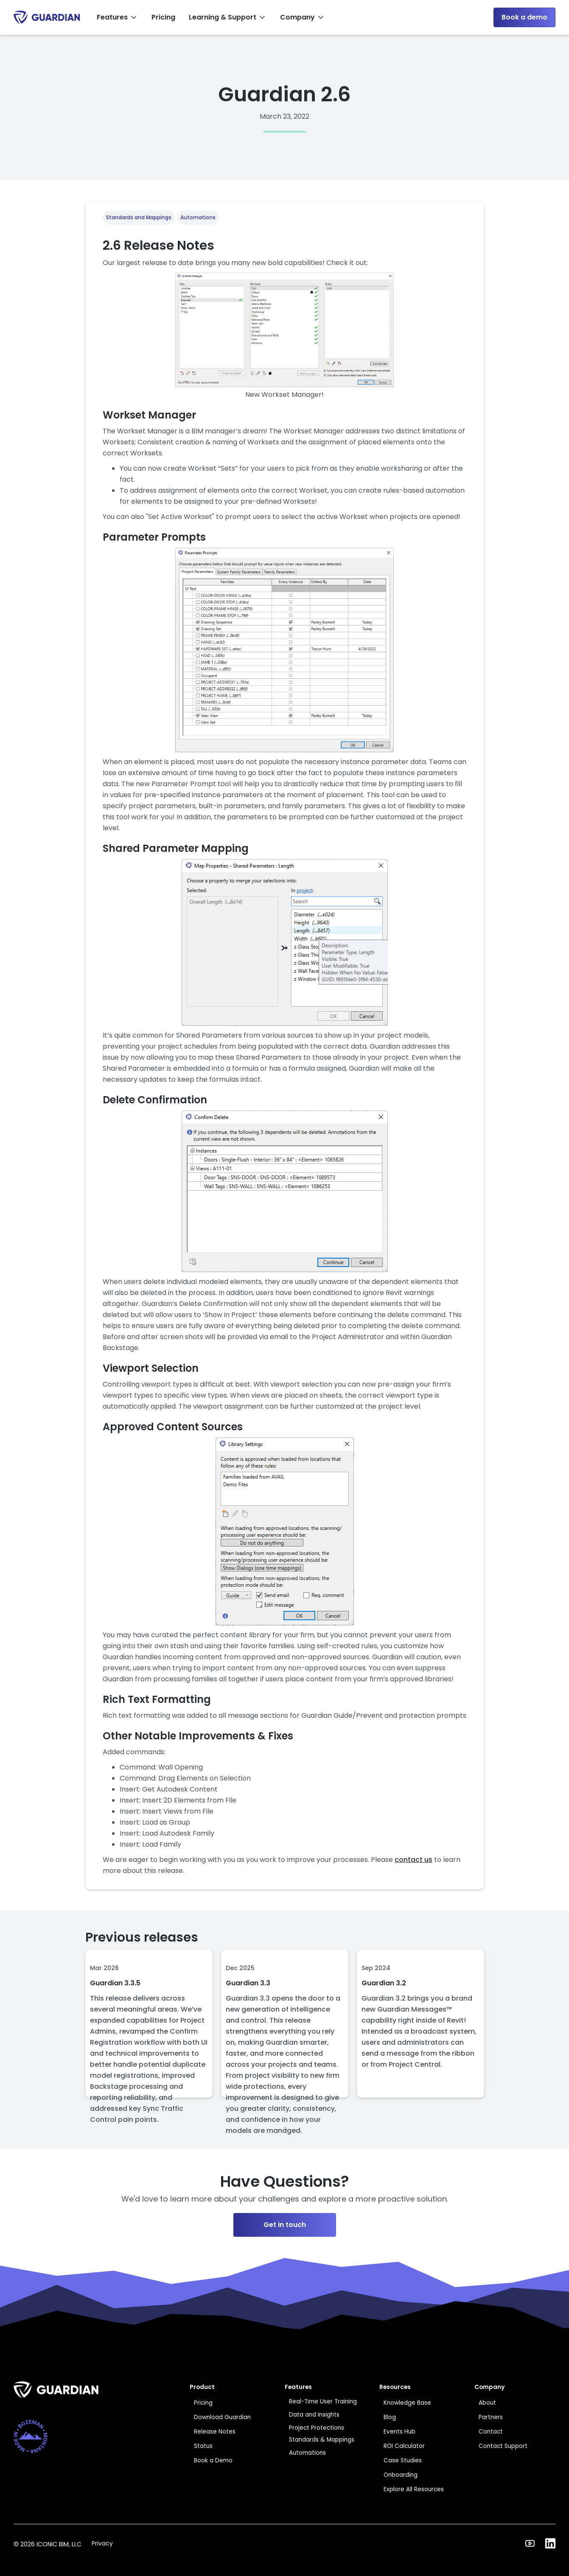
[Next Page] (285, 2128)
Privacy (102, 2543)
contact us (413, 1859)
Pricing (163, 17)
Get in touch (284, 2225)
